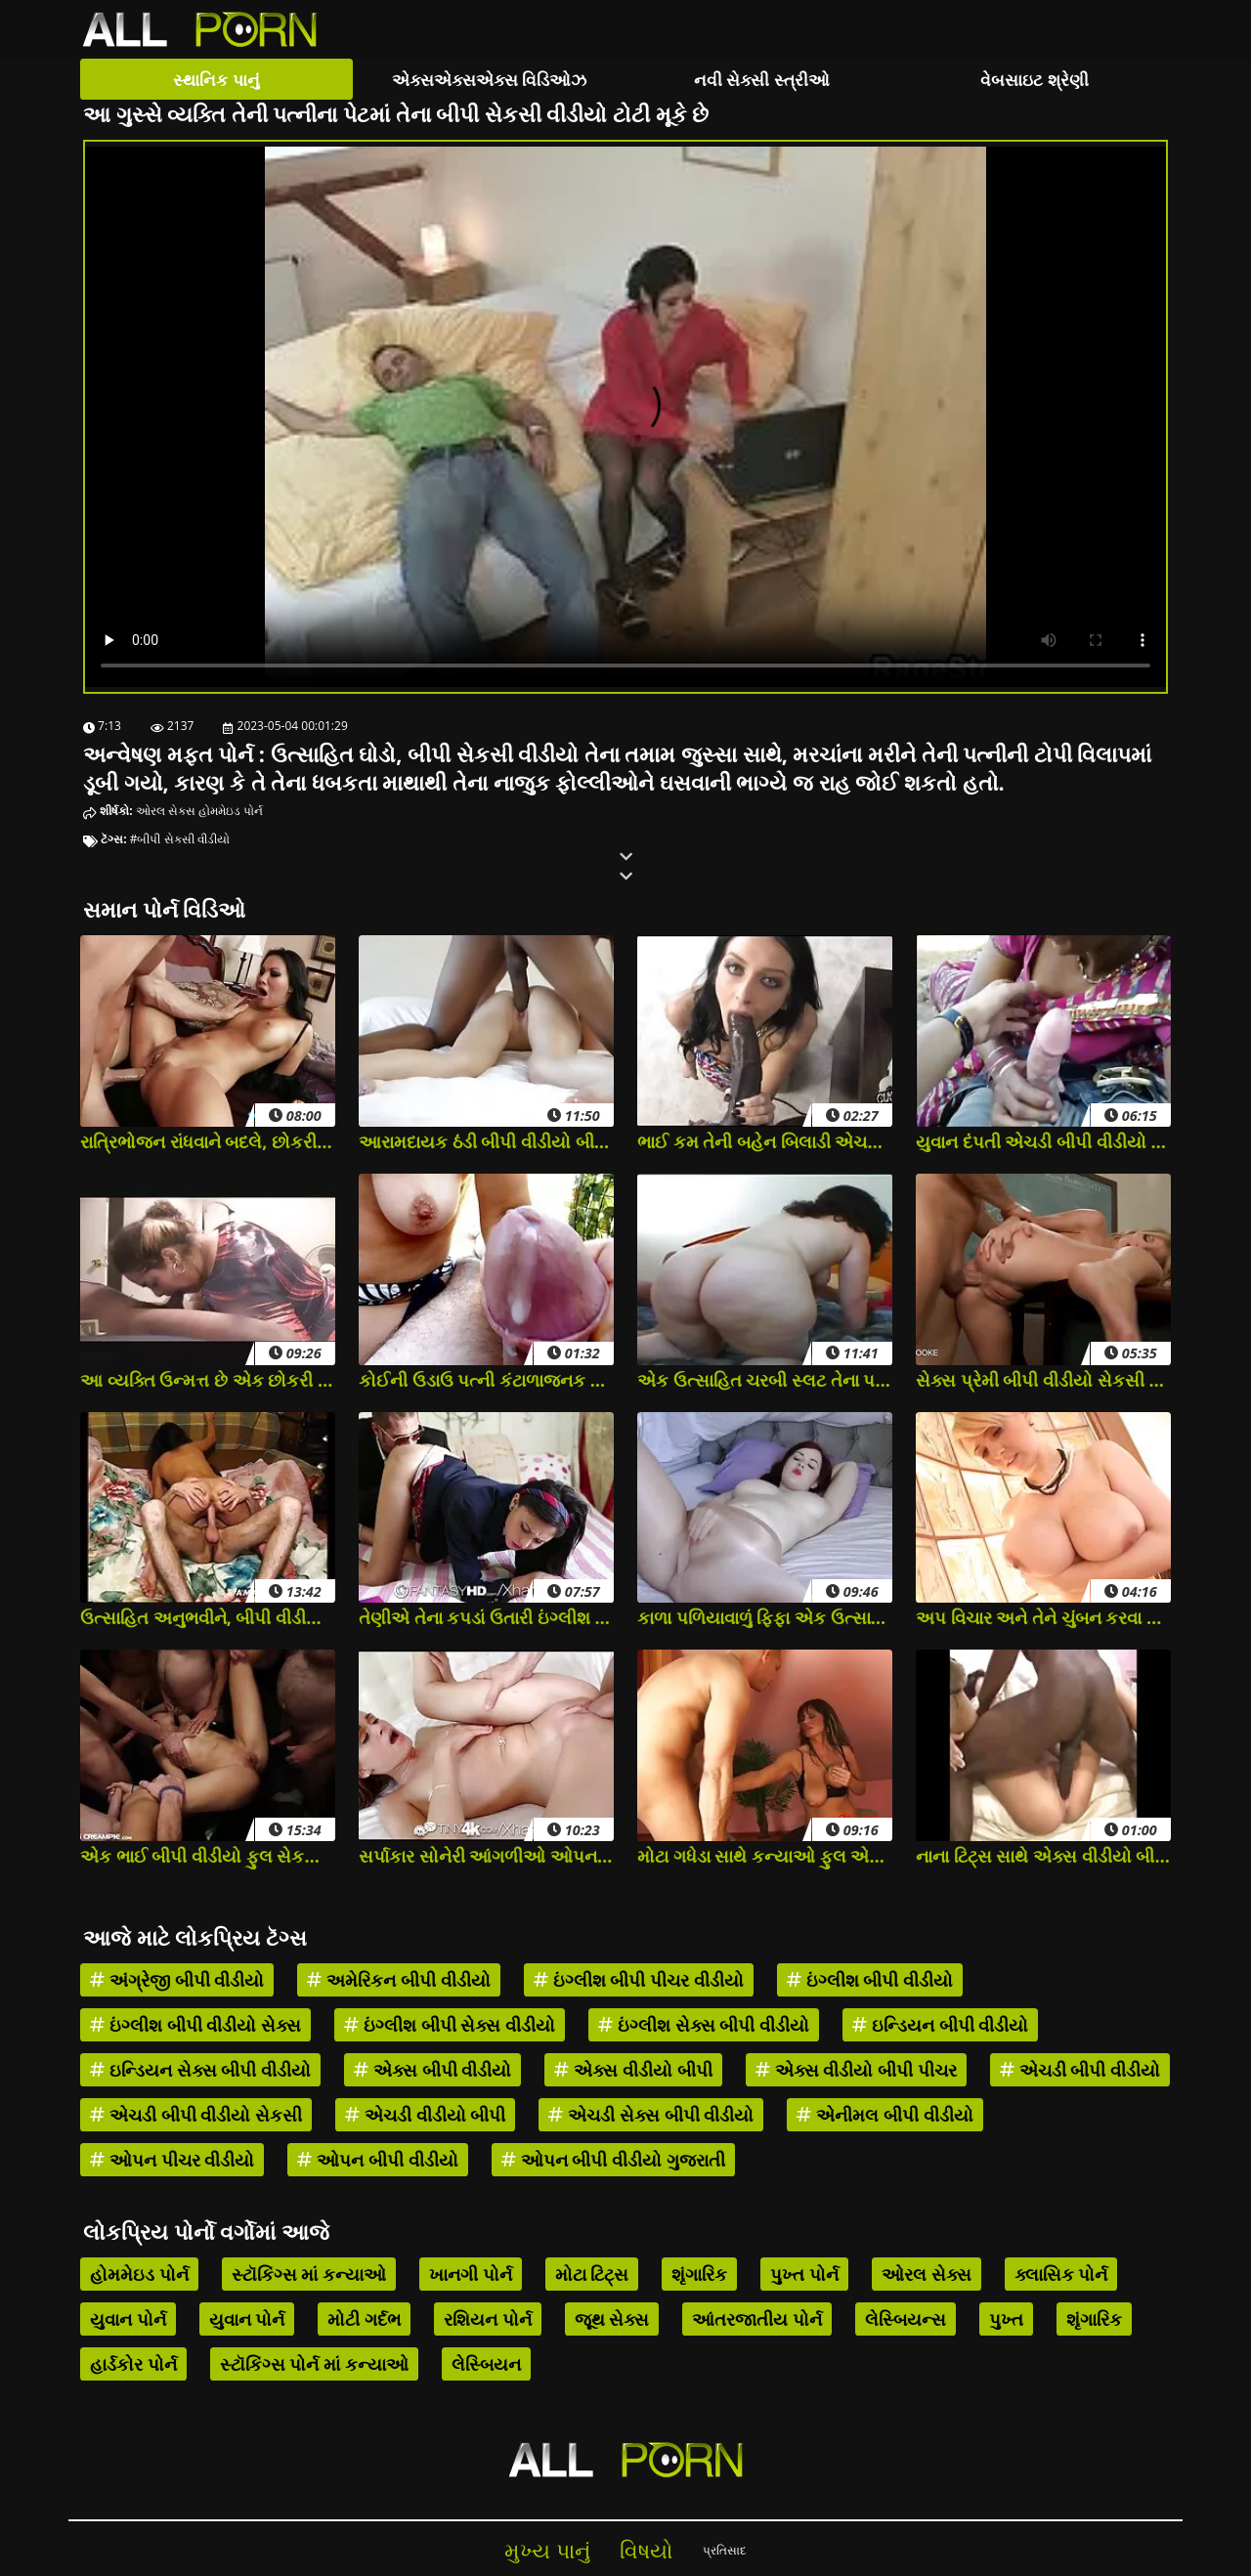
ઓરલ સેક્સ (165, 810)
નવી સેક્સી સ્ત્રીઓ (762, 79)
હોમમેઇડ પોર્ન (230, 810)
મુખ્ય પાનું (547, 2550)
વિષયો (646, 2550)
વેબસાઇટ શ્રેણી (1034, 79)
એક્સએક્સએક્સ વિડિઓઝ (489, 79)
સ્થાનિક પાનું (216, 79)
